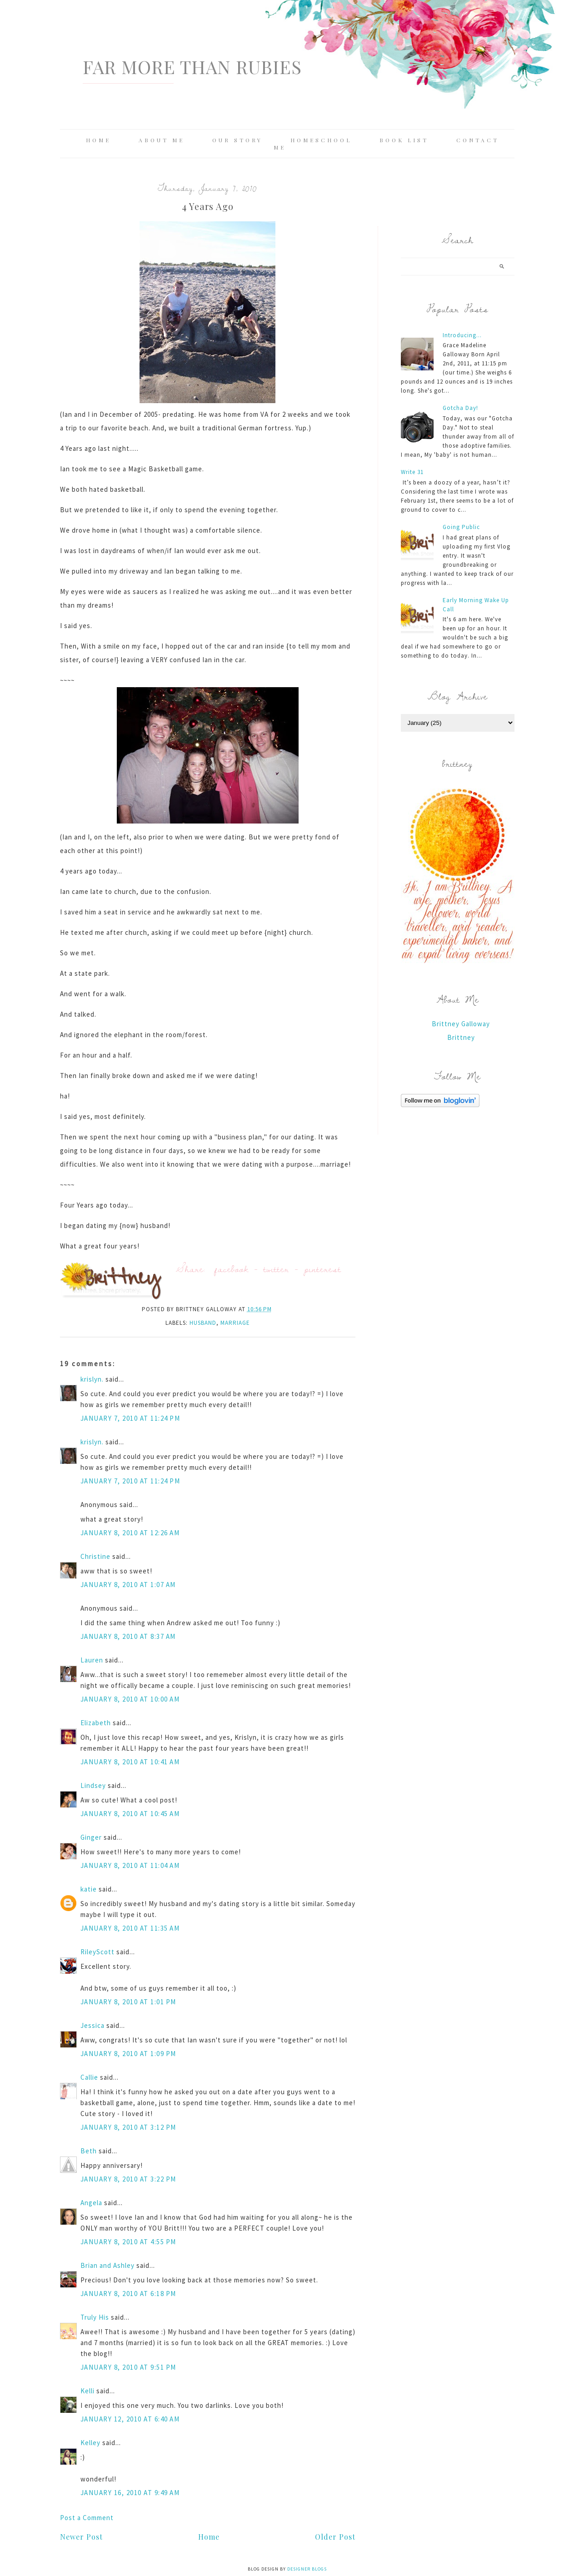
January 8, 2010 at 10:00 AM (130, 1699)
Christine (95, 1556)
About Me (162, 140)
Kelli (87, 2390)
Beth (88, 2151)
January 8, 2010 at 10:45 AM (130, 1813)
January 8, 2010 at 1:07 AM (128, 1584)
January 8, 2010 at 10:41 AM (130, 1761)
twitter (276, 1269)
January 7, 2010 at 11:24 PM (130, 1418)
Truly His (94, 2317)
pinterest (322, 1269)
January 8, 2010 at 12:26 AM (130, 1532)
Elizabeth (95, 1722)
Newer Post (81, 2536)
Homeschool (321, 140)
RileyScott (97, 1951)
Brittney (461, 1037)
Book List (404, 140)
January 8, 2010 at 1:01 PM (128, 2001)
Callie (89, 2077)
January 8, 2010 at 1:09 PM (128, 2053)
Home (98, 140)
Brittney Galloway (461, 1023)
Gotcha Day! (460, 408)
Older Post (335, 2536)
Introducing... (462, 335)
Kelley (90, 2442)
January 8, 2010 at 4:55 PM (128, 2241)
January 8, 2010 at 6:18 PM (128, 2293)
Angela (91, 2202)
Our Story (237, 140)
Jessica (92, 2025)
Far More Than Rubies (192, 67)
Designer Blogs (307, 2569)
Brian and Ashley (107, 2265)
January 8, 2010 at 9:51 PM (128, 2367)
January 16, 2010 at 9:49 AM (130, 2492)
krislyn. (92, 1379)
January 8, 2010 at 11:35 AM (130, 1928)
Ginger (91, 1837)
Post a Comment (87, 2517)
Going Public (461, 527)
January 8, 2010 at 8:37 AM (128, 1636)
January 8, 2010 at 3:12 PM (128, 2127)
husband (203, 1323)
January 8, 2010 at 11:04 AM (130, 1865)
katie (88, 1889)
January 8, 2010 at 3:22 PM (128, 2179)
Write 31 (412, 472)
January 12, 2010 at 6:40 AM (130, 2419)
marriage (235, 1323)
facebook (232, 1269)
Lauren (91, 1660)
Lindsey (93, 1785)
